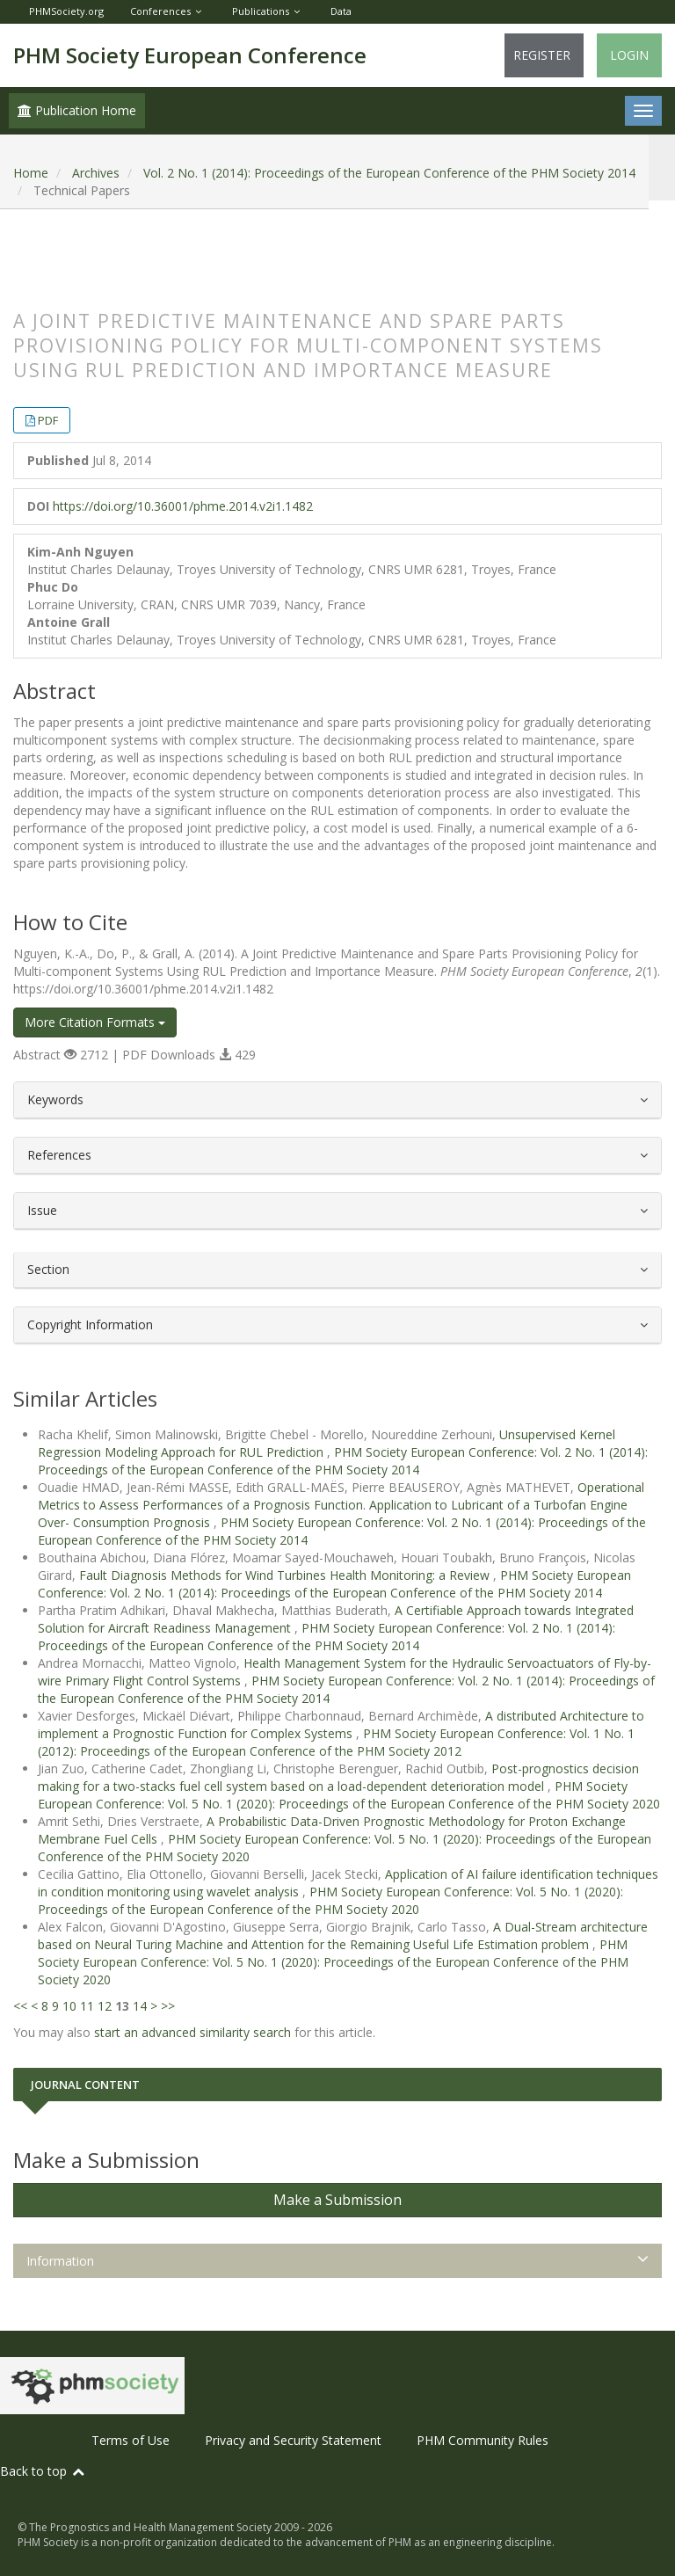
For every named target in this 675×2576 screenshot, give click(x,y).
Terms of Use (130, 2440)
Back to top (43, 2471)
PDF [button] (48, 420)
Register (541, 55)
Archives (96, 172)
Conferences (160, 11)
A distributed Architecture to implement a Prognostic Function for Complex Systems (341, 1724)
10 (69, 2005)
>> (168, 2005)
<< (20, 2005)
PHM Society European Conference (190, 54)
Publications (260, 11)
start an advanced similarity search (192, 2032)
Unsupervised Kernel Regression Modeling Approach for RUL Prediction (326, 1443)
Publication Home (77, 110)
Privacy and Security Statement (293, 2440)
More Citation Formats (95, 1022)
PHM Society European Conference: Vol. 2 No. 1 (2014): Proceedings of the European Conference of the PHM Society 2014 (343, 1461)
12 (105, 2005)
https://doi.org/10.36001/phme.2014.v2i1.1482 (183, 506)
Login (629, 55)
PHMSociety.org (66, 11)
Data (341, 11)
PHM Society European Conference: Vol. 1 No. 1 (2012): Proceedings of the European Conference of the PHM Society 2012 (336, 1742)
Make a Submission (337, 2199)
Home (30, 172)
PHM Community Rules (482, 2440)
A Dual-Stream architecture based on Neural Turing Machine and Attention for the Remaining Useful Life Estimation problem (343, 1935)
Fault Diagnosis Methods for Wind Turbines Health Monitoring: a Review (286, 1575)
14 (140, 2005)
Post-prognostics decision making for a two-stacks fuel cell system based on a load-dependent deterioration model (338, 1777)
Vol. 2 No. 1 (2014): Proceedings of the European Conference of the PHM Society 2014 (389, 172)
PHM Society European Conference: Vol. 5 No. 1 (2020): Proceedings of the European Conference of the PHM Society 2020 (349, 1795)
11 (87, 2005)
